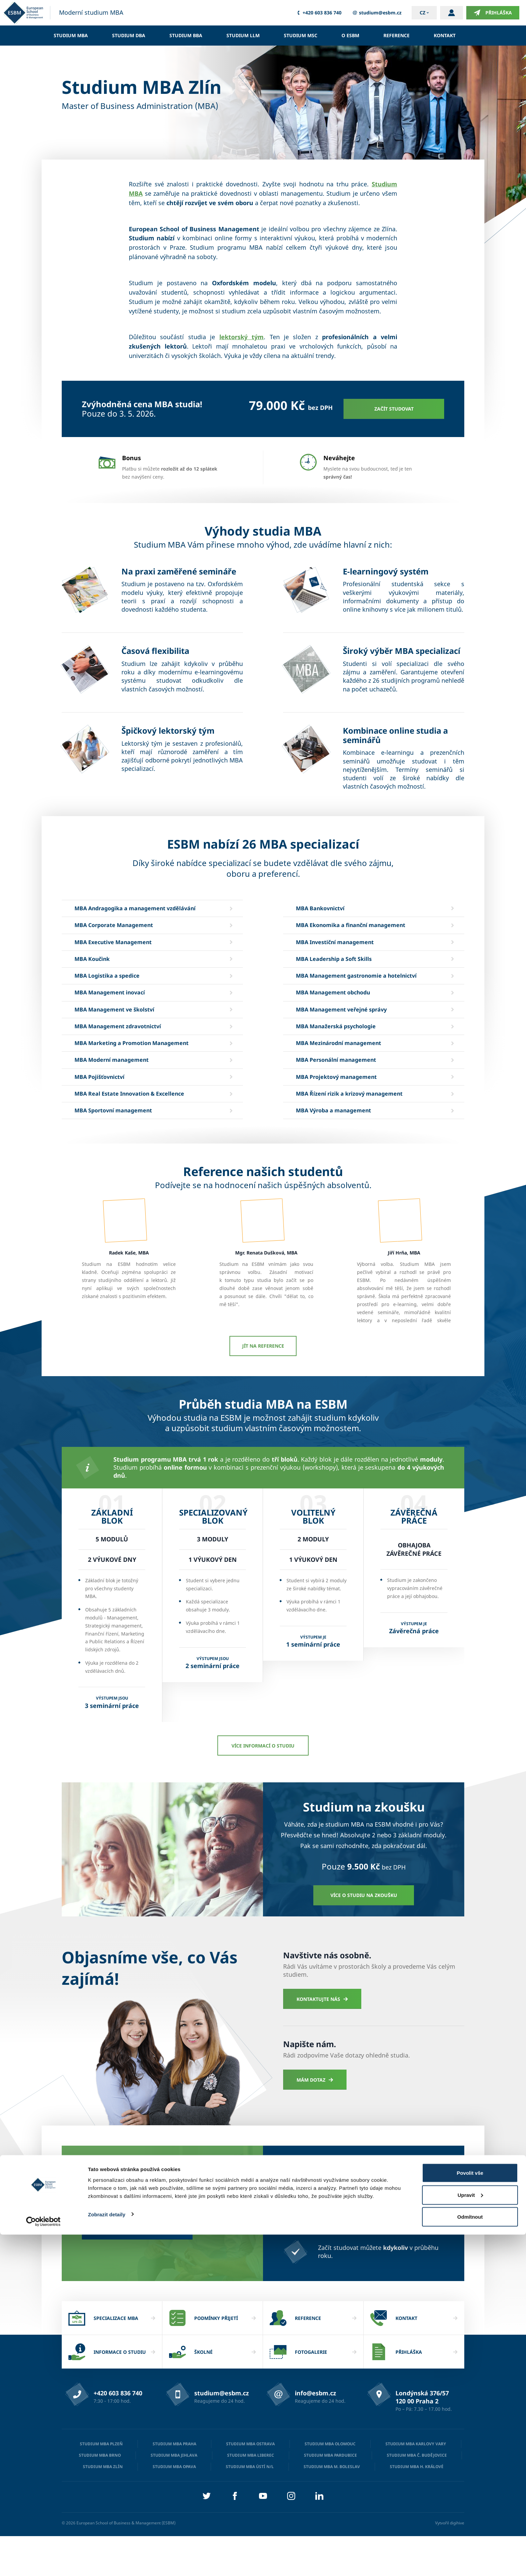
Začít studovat (394, 409)
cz (422, 12)
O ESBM (350, 35)
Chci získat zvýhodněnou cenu (137, 2269)
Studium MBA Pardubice (330, 2495)
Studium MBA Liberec (250, 2495)
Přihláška (493, 12)
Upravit (470, 2536)
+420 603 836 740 (318, 12)
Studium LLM (243, 35)
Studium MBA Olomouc (330, 2484)
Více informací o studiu (263, 1785)
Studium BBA (185, 35)
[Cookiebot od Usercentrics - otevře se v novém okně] (43, 2563)
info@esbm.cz (315, 2433)
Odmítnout (470, 2558)
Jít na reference (263, 1386)
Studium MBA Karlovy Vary (415, 2484)
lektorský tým (241, 337)
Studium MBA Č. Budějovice (417, 2495)
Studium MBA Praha (174, 2484)
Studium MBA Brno (100, 2495)
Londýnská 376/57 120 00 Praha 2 (422, 2437)
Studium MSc (300, 35)
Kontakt (445, 35)
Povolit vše (470, 2514)
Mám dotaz (315, 2120)
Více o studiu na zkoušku (363, 1935)
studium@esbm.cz (377, 12)
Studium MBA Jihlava (174, 2495)
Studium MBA (71, 35)
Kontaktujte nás (322, 2039)
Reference (396, 35)
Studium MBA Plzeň (101, 2484)
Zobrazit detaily (106, 2555)
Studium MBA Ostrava (250, 2484)
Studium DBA (128, 35)
